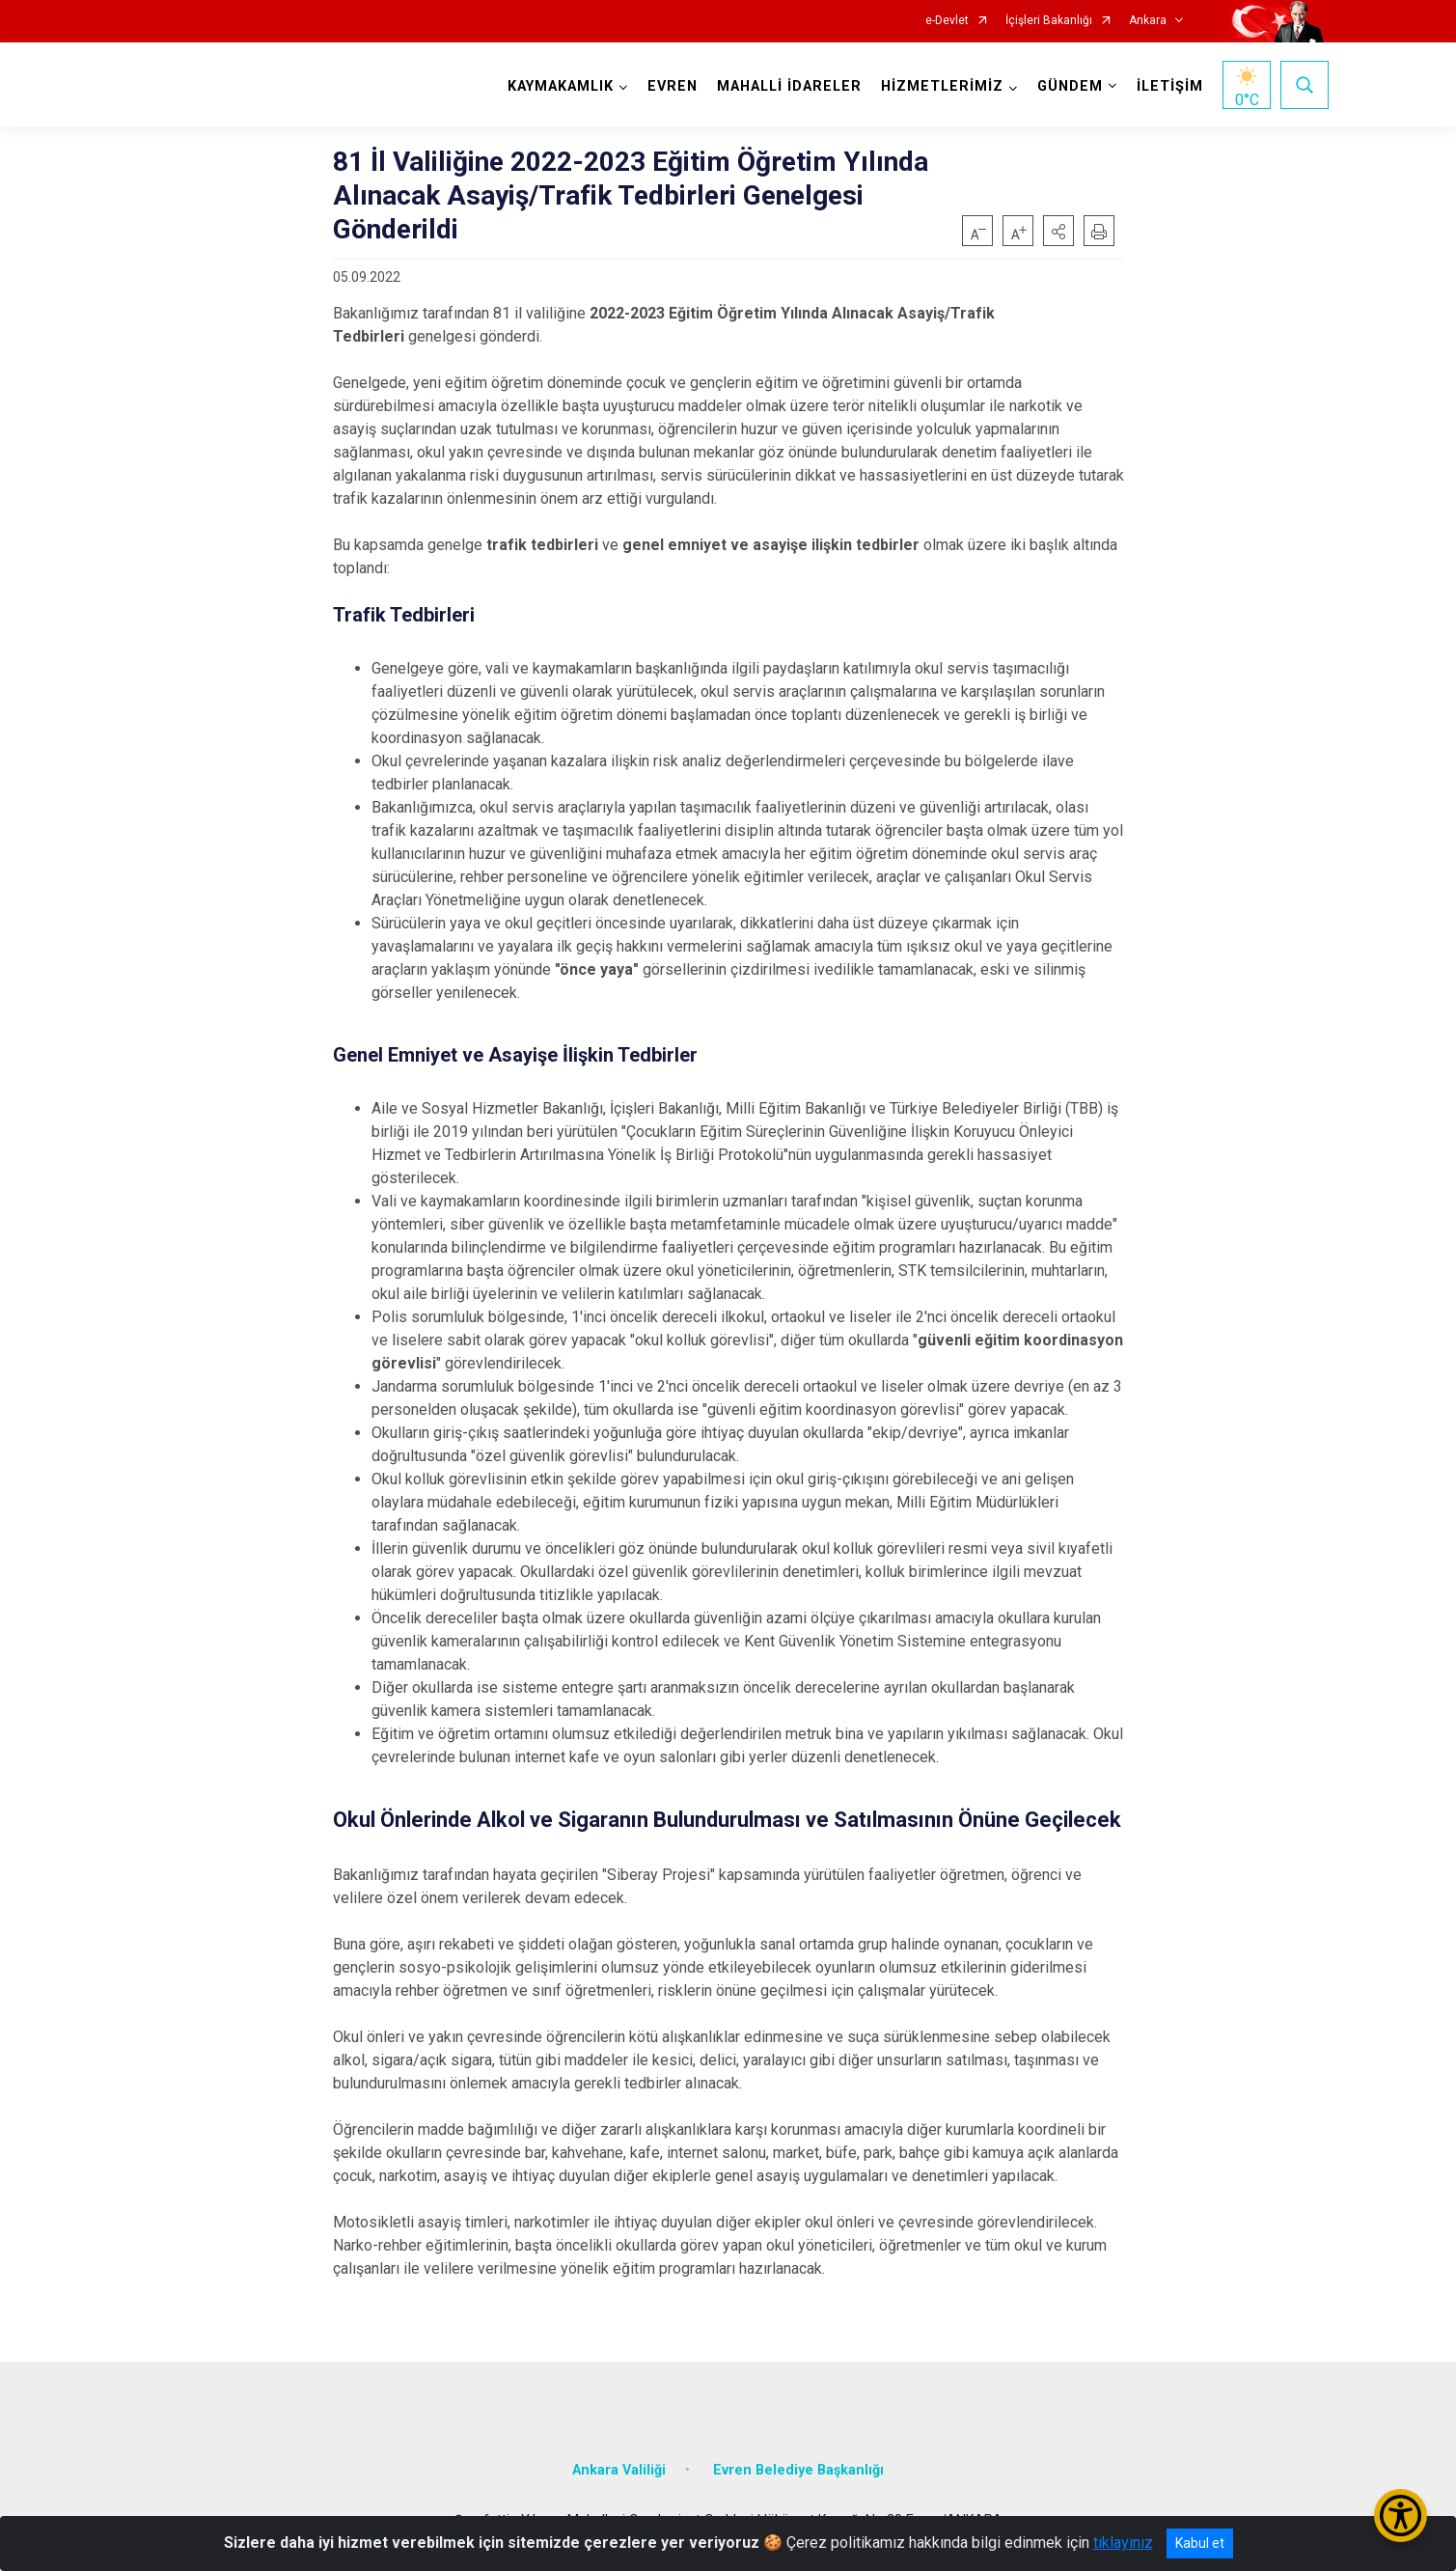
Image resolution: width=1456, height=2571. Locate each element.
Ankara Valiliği (619, 2470)
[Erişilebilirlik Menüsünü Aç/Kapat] (1400, 2515)
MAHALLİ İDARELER (789, 86)
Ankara (1148, 20)
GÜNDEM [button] (1070, 86)
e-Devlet (947, 20)
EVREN (672, 86)
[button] (1058, 230)
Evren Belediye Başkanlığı (798, 2470)
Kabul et (1199, 2543)
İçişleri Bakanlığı (1048, 20)
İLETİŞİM (1170, 86)
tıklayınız (1123, 2542)
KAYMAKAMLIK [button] (561, 86)
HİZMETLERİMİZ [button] (942, 86)
